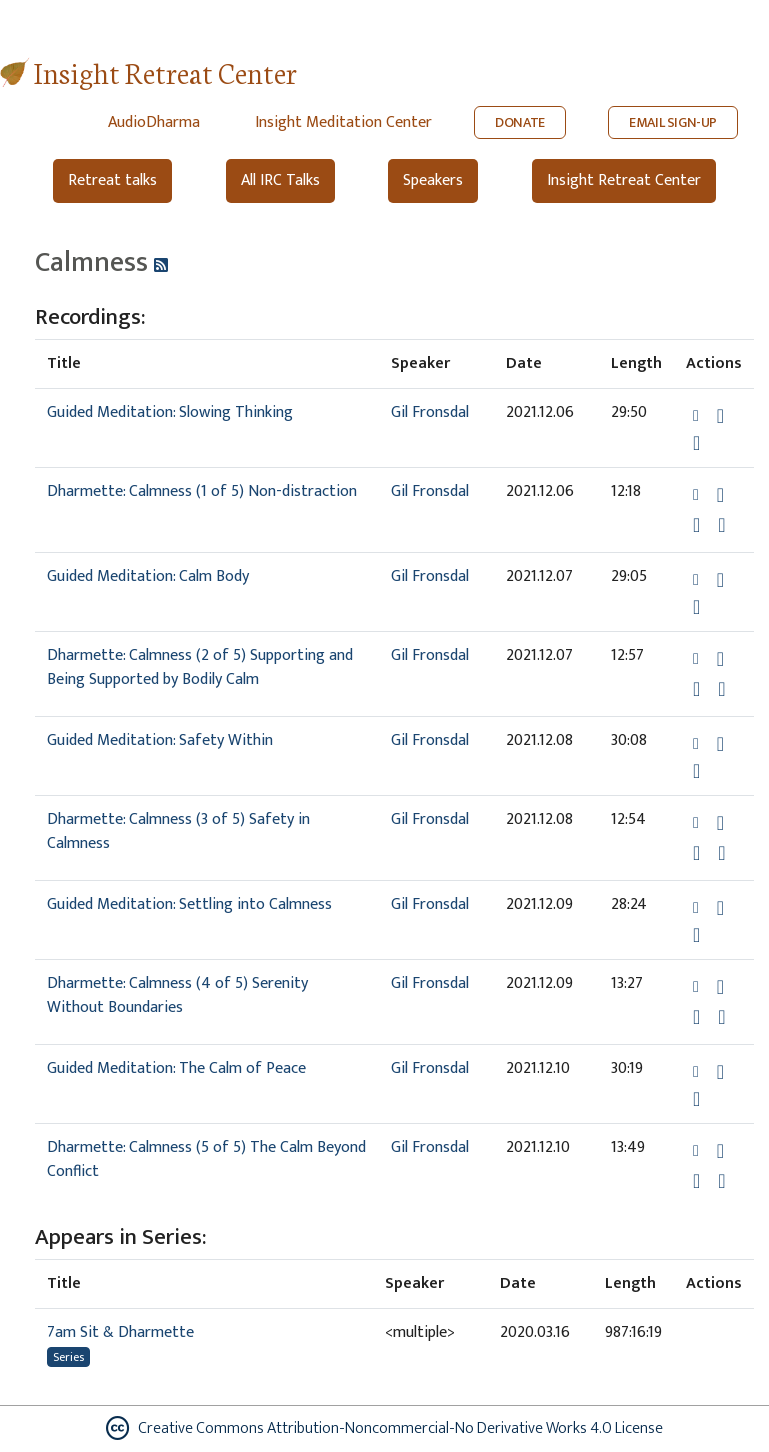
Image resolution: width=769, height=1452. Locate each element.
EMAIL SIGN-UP (673, 122)
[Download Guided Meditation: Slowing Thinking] (720, 416)
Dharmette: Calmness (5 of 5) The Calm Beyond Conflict (206, 1159)
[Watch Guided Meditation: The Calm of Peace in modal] (696, 1099)
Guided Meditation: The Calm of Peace (176, 1068)
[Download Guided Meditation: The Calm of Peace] (720, 1072)
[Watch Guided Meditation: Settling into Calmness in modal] (696, 935)
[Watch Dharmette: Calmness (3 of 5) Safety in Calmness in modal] (696, 853)
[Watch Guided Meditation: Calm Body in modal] (696, 607)
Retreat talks (112, 180)
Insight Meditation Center (343, 122)
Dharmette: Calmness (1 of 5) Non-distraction (202, 491)
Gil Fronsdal (430, 412)
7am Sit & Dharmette (120, 1332)
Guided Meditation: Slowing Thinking (170, 412)
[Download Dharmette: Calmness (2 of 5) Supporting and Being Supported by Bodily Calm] (720, 659)
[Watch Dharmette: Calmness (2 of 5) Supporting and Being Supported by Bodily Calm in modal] (696, 689)
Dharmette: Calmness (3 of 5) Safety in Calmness (178, 831)
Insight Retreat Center (165, 71)
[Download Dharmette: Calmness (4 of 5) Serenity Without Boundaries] (720, 987)
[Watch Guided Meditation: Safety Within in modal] (696, 771)
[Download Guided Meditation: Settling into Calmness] (720, 908)
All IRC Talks (280, 180)
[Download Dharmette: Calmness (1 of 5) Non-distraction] (720, 495)
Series (68, 1357)
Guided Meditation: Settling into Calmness (189, 904)
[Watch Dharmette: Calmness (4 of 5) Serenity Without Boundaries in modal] (696, 1017)
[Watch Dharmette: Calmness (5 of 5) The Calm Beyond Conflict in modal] (696, 1181)
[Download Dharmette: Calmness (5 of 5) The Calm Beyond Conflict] (720, 1151)
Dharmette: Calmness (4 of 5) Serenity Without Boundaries (177, 995)
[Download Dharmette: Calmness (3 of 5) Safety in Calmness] (720, 823)
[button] (698, 415)
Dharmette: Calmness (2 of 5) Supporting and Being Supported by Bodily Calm (200, 667)
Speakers (433, 180)
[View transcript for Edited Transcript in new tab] (721, 524)
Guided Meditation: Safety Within (160, 740)
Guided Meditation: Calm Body (148, 576)
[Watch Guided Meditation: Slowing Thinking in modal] (696, 443)
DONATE (520, 122)
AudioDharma (154, 122)
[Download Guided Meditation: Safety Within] (720, 744)
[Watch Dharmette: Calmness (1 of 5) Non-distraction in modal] (696, 525)
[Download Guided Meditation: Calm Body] (720, 580)
